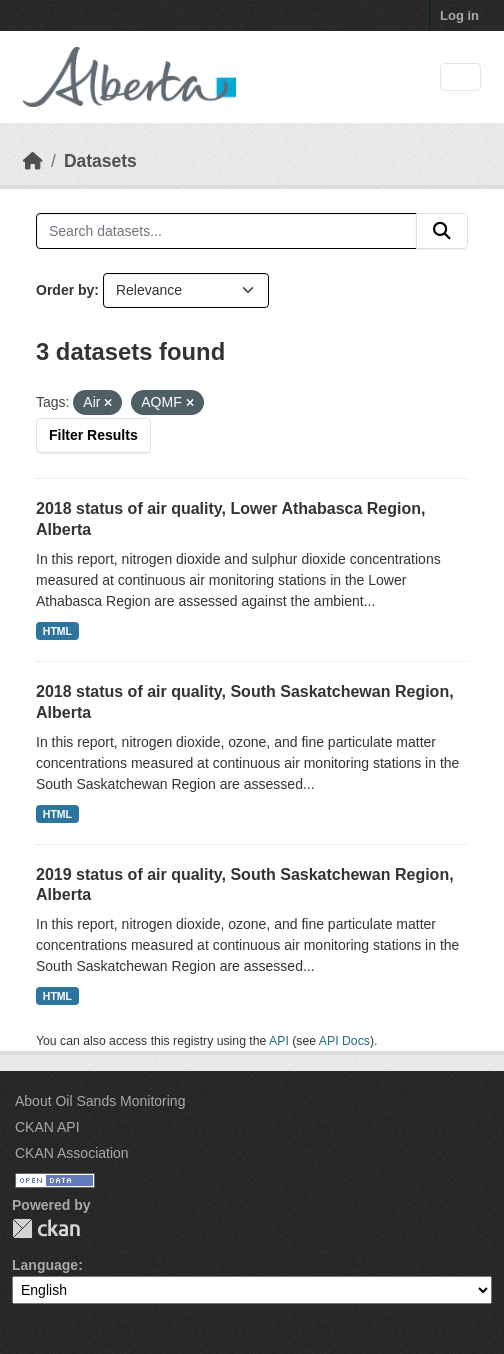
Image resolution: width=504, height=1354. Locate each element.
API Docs (344, 1041)
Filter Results (93, 435)
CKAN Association (72, 1153)
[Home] (33, 161)
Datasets (100, 161)
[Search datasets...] (226, 231)
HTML (57, 631)
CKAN (46, 1228)
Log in (459, 15)
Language (45, 1265)
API (279, 1041)
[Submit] (442, 231)
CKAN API (47, 1127)
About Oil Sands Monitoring (100, 1101)
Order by (65, 290)
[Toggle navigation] (460, 77)
